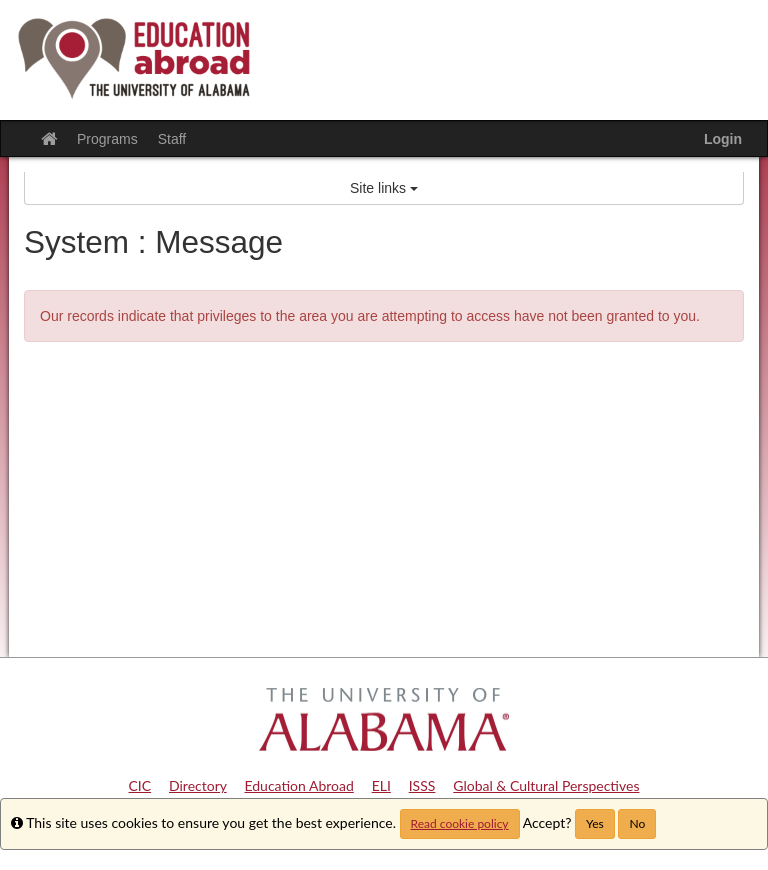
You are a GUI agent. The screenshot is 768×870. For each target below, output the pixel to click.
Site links (384, 188)
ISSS (422, 785)
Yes (595, 823)
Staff (172, 139)
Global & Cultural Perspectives (546, 785)
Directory (198, 785)
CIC (140, 785)
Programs (107, 139)
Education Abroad (298, 785)
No (637, 823)
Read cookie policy (460, 823)
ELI (381, 785)
